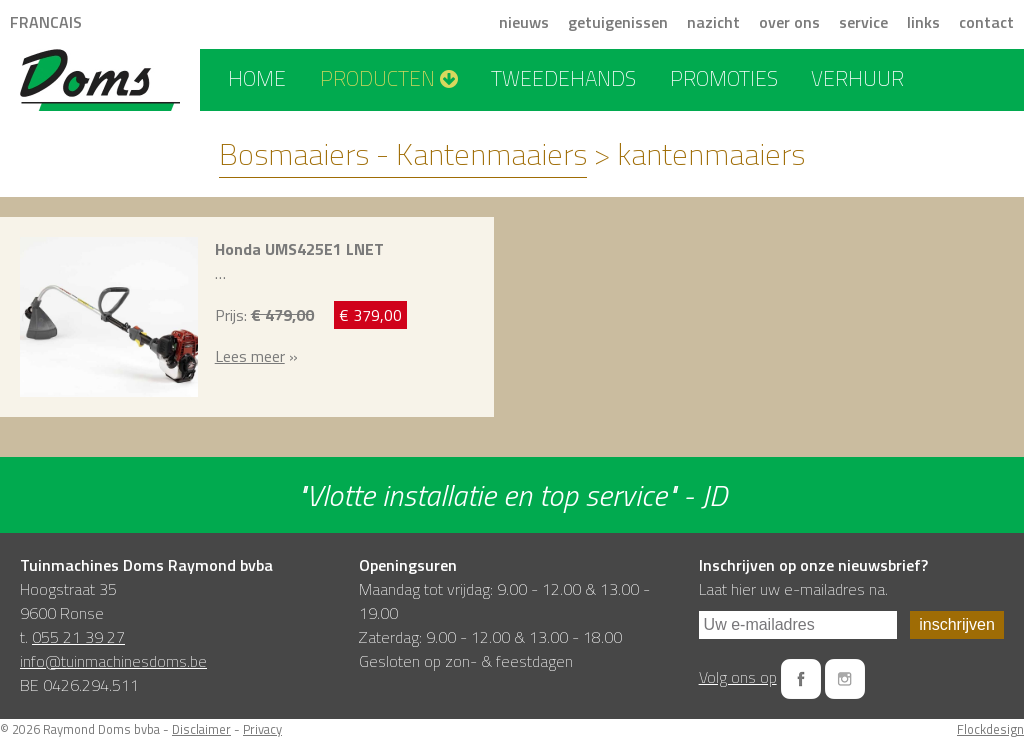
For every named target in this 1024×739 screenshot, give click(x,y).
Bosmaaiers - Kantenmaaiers (403, 154)
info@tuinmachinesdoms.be (113, 661)
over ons (789, 22)
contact (986, 22)
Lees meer (250, 356)
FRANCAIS (46, 22)
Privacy (262, 729)
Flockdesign (990, 729)
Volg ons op (738, 677)
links (923, 22)
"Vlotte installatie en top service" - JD (512, 495)
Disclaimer (201, 729)
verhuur (857, 78)
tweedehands (563, 78)
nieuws (524, 22)
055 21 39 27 (78, 637)
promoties (724, 78)
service (863, 22)
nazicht (713, 22)
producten (389, 78)
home (257, 78)
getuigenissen (618, 22)
